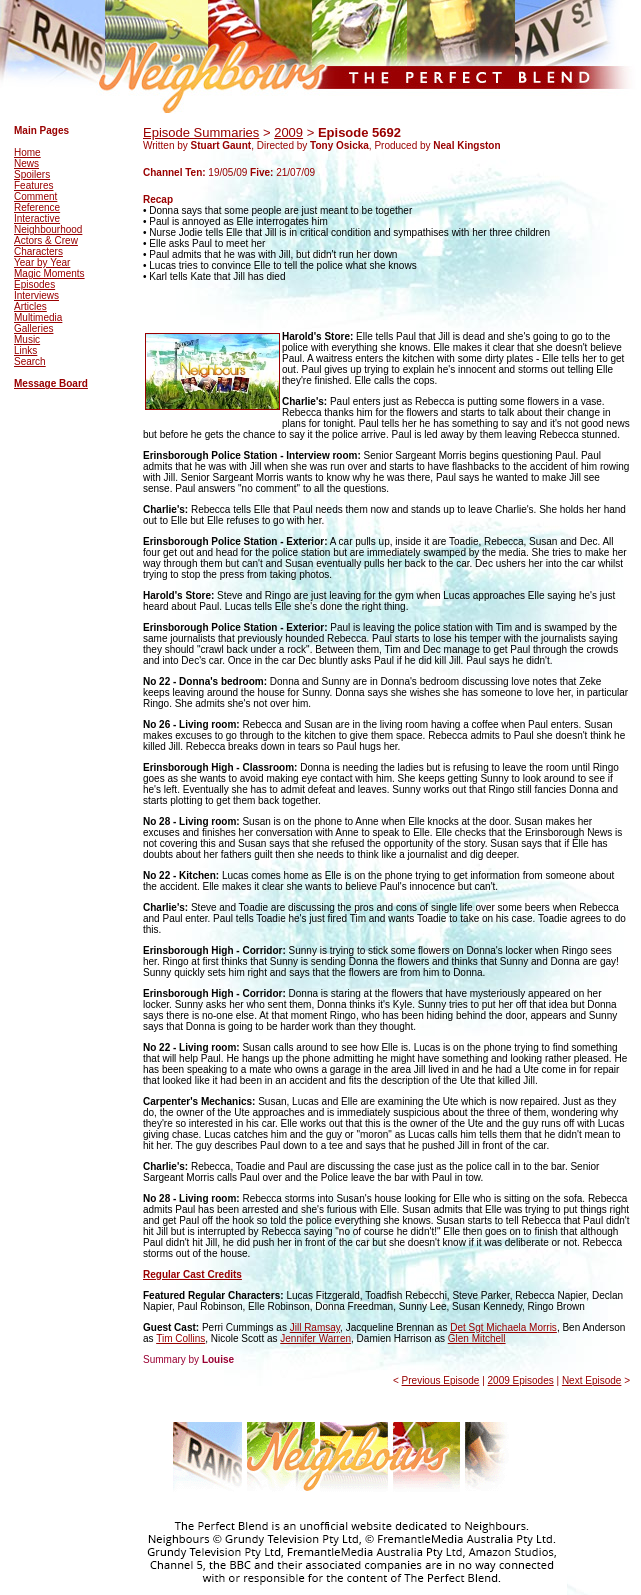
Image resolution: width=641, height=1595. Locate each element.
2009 (288, 132)
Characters (38, 251)
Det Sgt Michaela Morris (503, 1327)
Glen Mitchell (477, 1338)
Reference (37, 207)
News (26, 163)
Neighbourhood (48, 229)
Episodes (34, 284)
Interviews (36, 295)
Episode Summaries (201, 132)
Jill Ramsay (315, 1327)
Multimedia (38, 317)
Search (30, 361)
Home (27, 152)
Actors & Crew (46, 240)
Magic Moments (49, 273)
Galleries (33, 328)
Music (27, 339)
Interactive (37, 218)
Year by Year (42, 262)
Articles (30, 306)
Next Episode (591, 1380)
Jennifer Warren (315, 1338)
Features (33, 185)
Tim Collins (180, 1338)
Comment (35, 196)
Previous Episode (441, 1380)
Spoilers (32, 174)
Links (25, 350)
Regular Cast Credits (192, 1274)
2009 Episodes (521, 1380)
